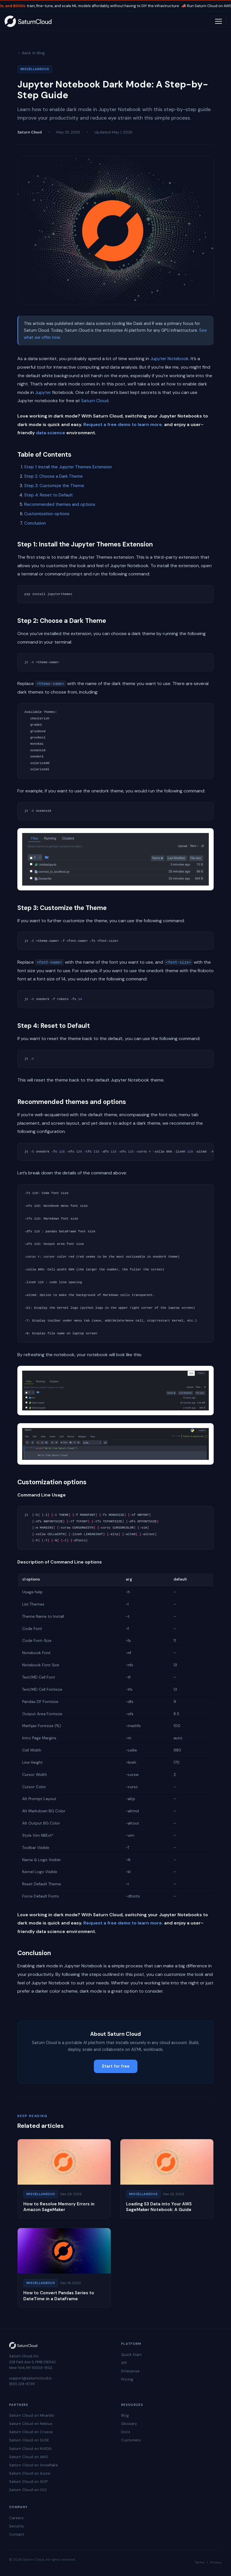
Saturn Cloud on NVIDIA (30, 2448)
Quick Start (131, 2354)
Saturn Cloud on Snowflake (33, 2465)
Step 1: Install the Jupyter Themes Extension (68, 467)
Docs (125, 2431)
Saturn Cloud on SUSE (29, 2440)
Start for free (115, 2066)
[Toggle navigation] (218, 21)
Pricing (127, 2379)
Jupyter (43, 392)
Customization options (46, 514)
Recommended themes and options (59, 504)
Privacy (216, 2562)
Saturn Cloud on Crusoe (31, 2431)
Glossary (129, 2423)
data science (50, 433)
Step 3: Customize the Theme (54, 486)
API (124, 2362)
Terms (200, 2562)
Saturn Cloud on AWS (28, 2456)
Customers (131, 2440)
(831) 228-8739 (22, 2383)
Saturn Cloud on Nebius (30, 2423)
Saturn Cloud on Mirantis (31, 2415)
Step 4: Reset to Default (48, 495)
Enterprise (130, 2371)
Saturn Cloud (94, 401)
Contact (16, 2534)
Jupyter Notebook (169, 359)
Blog (125, 2415)
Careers (16, 2518)
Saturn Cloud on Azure (29, 2473)
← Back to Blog (31, 53)
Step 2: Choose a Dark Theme (53, 476)
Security (16, 2526)
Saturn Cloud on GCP (28, 2481)
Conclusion (35, 523)
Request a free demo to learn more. (123, 424)
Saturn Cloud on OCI (28, 2489)
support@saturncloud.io (30, 2378)
